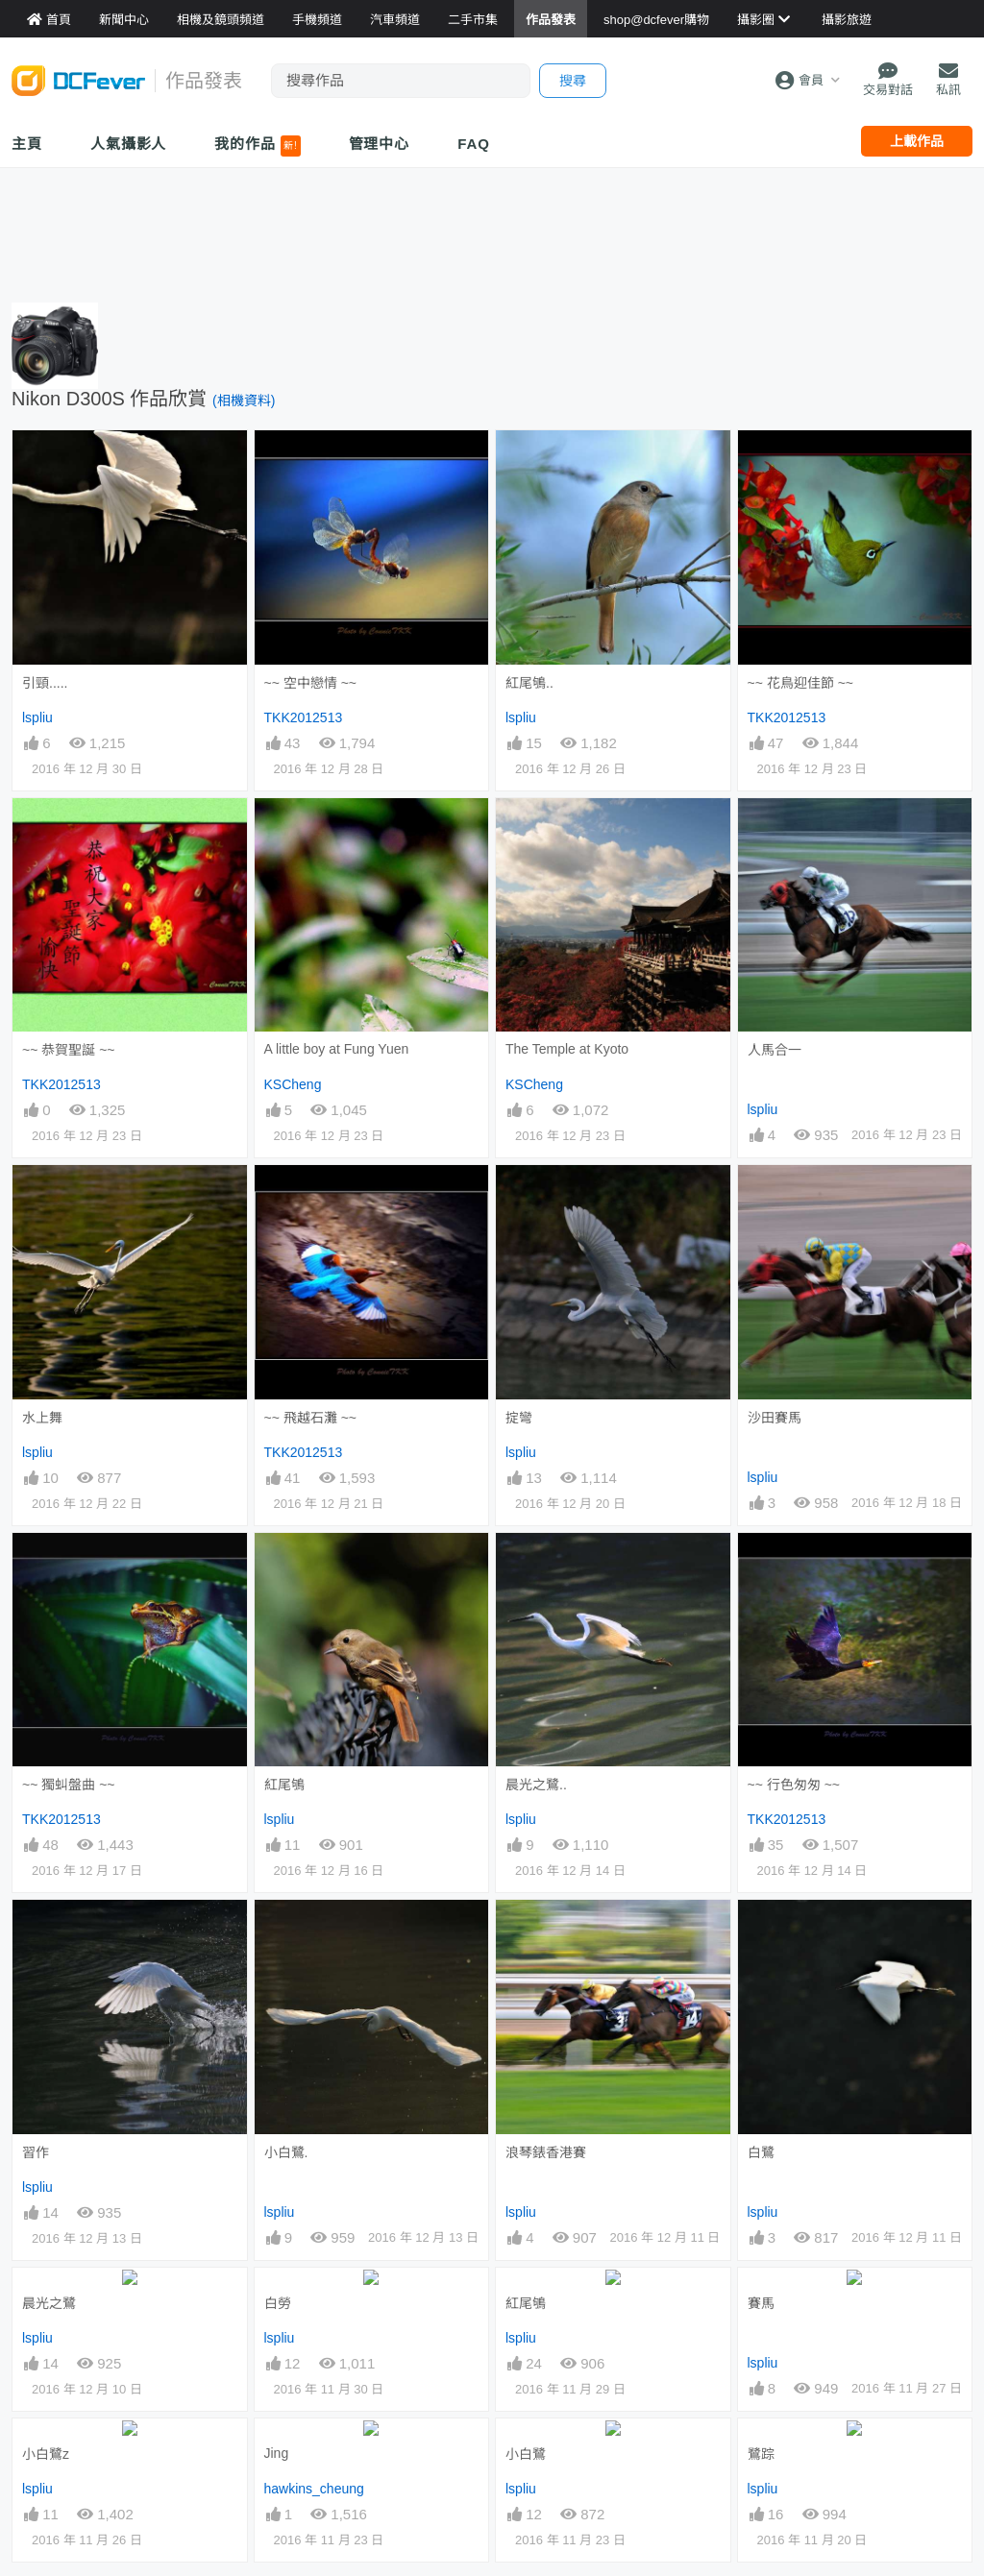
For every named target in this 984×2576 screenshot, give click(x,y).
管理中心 (379, 143)
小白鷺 (525, 2452)
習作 (35, 2152)
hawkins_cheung (314, 2486)
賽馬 (761, 2302)
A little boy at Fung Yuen (336, 1049)
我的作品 (257, 146)
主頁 (27, 143)
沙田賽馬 (774, 1417)
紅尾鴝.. (529, 683)
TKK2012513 (303, 717)
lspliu (37, 717)
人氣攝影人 (128, 143)
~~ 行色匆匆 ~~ (794, 1784)
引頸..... (44, 683)
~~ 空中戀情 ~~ (310, 683)
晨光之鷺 (49, 2302)
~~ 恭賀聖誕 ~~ (68, 1049)
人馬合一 (774, 1049)
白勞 (277, 2302)
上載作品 (917, 141)
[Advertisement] (492, 230)
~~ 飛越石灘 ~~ (310, 1417)
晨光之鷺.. (536, 1784)
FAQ (473, 143)
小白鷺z (45, 2452)
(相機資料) (243, 400)
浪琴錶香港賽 (545, 1934)
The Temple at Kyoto (566, 1049)
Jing (276, 2451)
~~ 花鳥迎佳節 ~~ (800, 683)
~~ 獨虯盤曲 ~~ (68, 1784)
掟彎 (518, 1417)
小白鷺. (286, 2152)
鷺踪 (761, 2452)
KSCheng (293, 1084)
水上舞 (42, 1417)
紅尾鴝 (284, 1784)
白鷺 (761, 1934)
